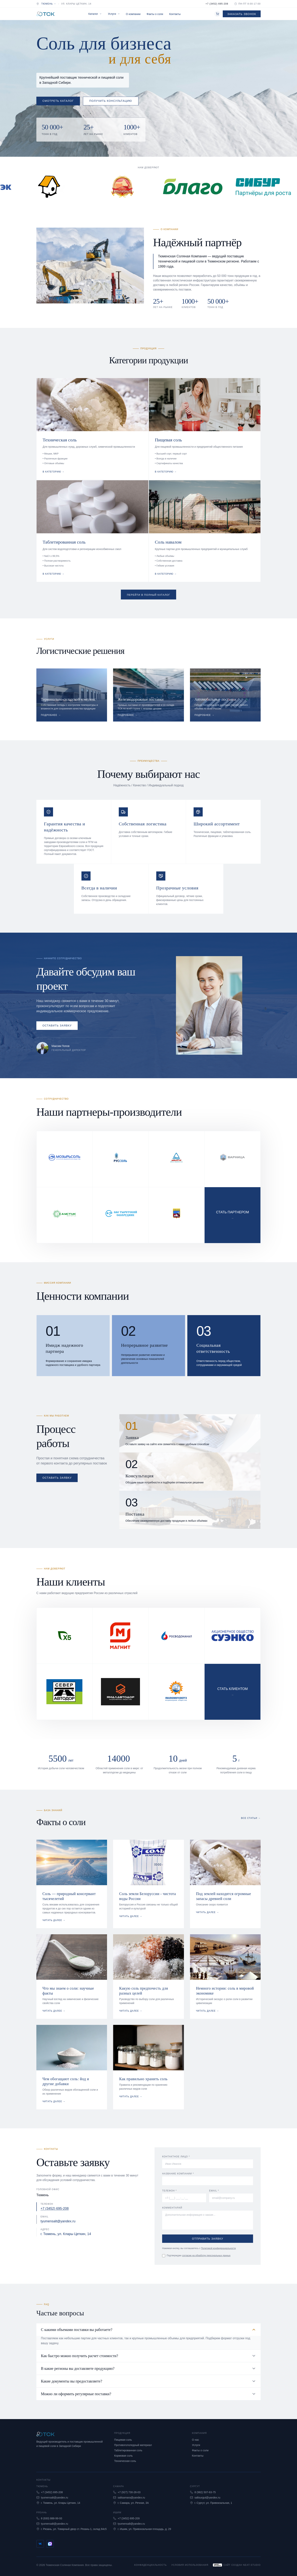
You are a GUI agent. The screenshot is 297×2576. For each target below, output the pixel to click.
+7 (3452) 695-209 (129, 2518)
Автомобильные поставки (215, 703)
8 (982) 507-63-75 (205, 2492)
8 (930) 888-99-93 (51, 2518)
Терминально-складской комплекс (68, 703)
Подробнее (51, 719)
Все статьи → (251, 1822)
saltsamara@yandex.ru (131, 2497)
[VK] (40, 2544)
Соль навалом (168, 546)
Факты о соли (200, 2450)
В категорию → (54, 475)
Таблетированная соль (64, 546)
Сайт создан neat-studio (237, 2565)
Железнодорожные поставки (140, 703)
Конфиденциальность (150, 2565)
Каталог (93, 13)
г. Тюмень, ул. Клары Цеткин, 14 (66, 2238)
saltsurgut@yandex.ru (207, 2497)
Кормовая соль (123, 2455)
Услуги (112, 13)
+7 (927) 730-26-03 (129, 2492)
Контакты (197, 2455)
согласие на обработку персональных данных (206, 2259)
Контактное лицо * (176, 2160)
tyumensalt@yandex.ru (58, 2225)
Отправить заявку (207, 2242)
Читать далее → (54, 1924)
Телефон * (169, 2195)
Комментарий (172, 2212)
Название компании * (178, 2177)
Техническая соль (60, 443)
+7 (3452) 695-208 (217, 3)
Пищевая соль (168, 443)
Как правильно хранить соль (143, 2083)
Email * (214, 2195)
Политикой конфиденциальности (218, 2252)
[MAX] (50, 2544)
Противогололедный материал (133, 2445)
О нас (195, 2439)
